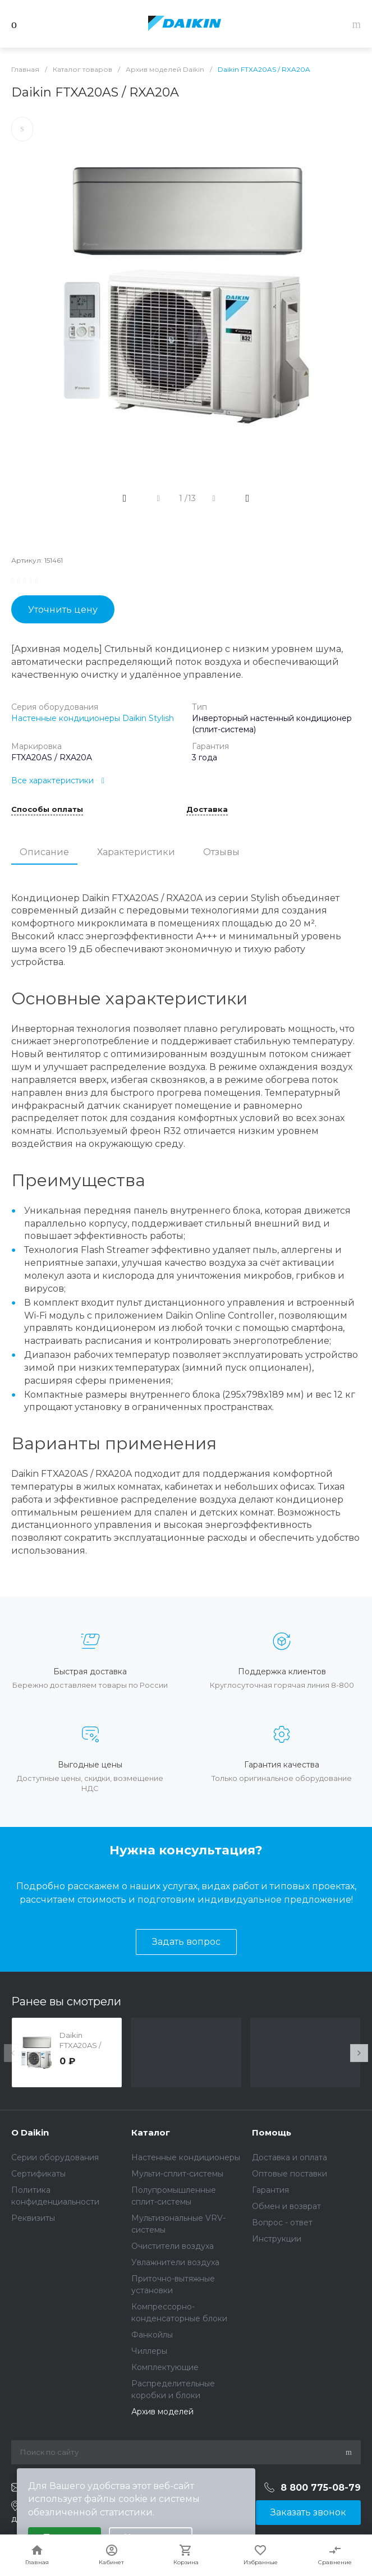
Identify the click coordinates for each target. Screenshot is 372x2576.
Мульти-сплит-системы (177, 2174)
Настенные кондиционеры (185, 2157)
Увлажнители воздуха (175, 2262)
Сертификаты (38, 2174)
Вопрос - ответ (282, 2222)
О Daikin (30, 2132)
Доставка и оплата (289, 2157)
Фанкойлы (152, 2335)
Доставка (207, 810)
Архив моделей (162, 2412)
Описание (44, 852)
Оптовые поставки (289, 2174)
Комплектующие (165, 2367)
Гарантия (270, 2190)
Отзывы (221, 852)
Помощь (271, 2132)
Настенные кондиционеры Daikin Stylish (92, 718)
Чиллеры (149, 2351)
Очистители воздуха (172, 2246)
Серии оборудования (55, 2157)
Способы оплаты (47, 810)
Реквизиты (33, 2218)
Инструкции (276, 2239)
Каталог (150, 2132)
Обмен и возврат (286, 2206)
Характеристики (136, 852)
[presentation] (13, 2053)
